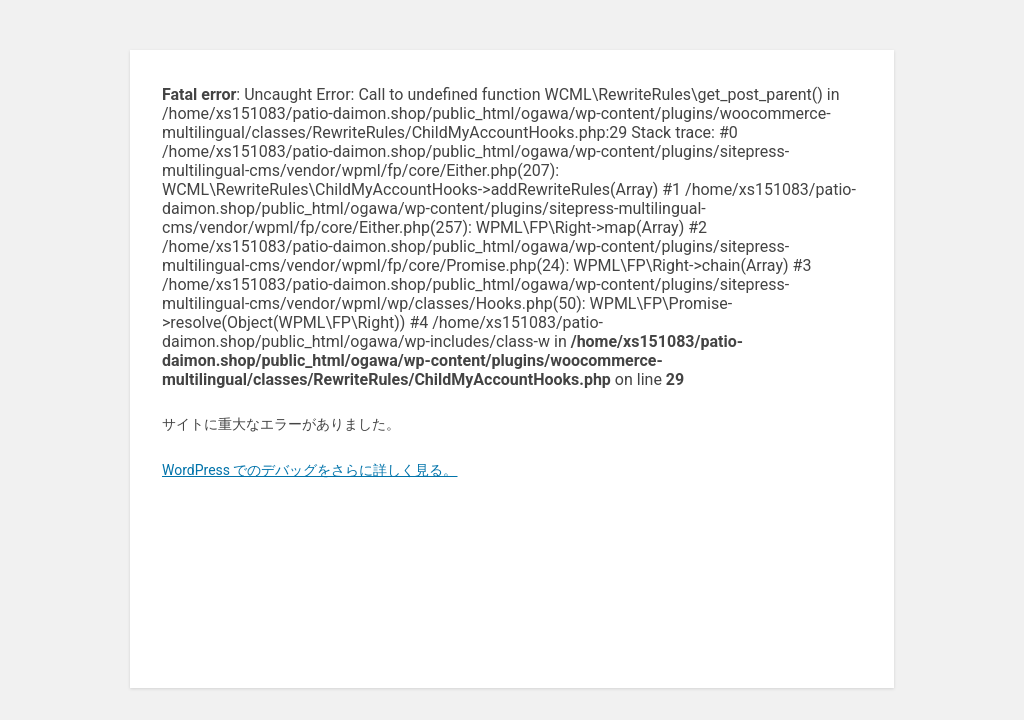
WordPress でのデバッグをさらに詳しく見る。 (310, 470)
